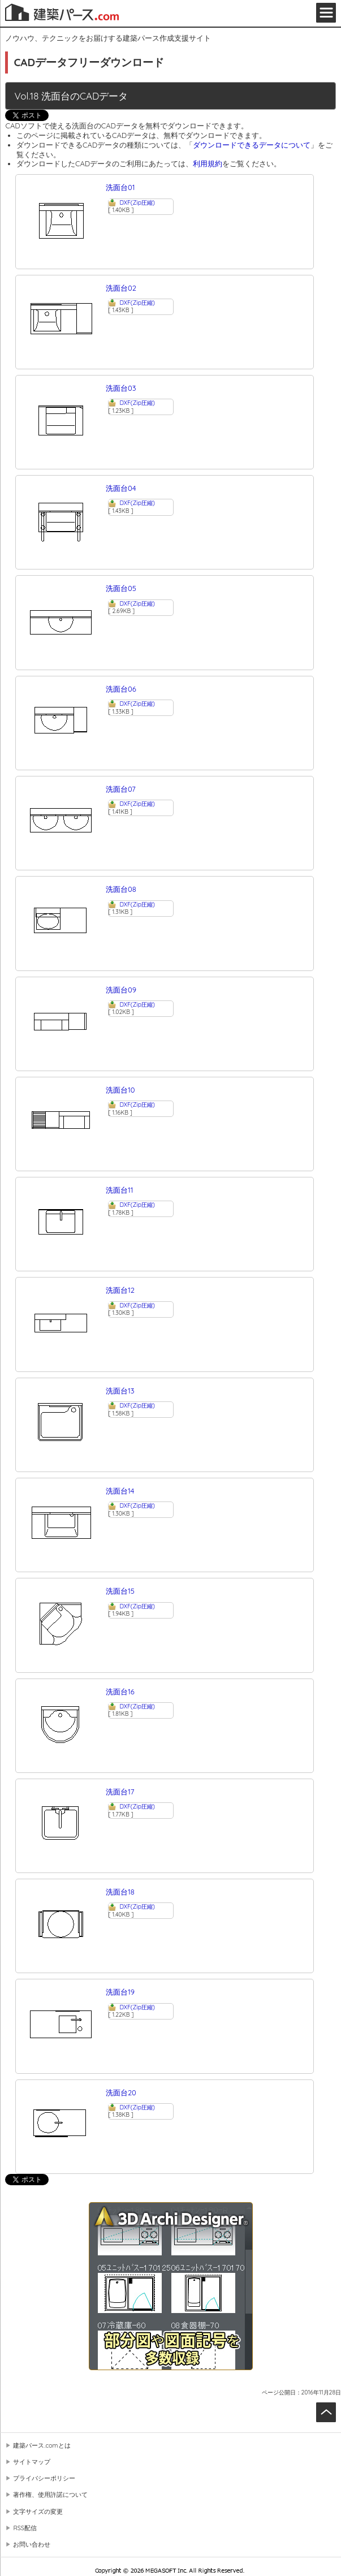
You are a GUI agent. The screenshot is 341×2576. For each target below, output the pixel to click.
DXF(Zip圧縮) (137, 202)
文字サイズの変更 (38, 2511)
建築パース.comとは (41, 2445)
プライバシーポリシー (44, 2478)
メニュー (326, 13)
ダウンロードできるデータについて (251, 144)
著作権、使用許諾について (50, 2495)
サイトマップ (31, 2462)
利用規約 (207, 163)
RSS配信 (25, 2528)
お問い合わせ (31, 2544)
